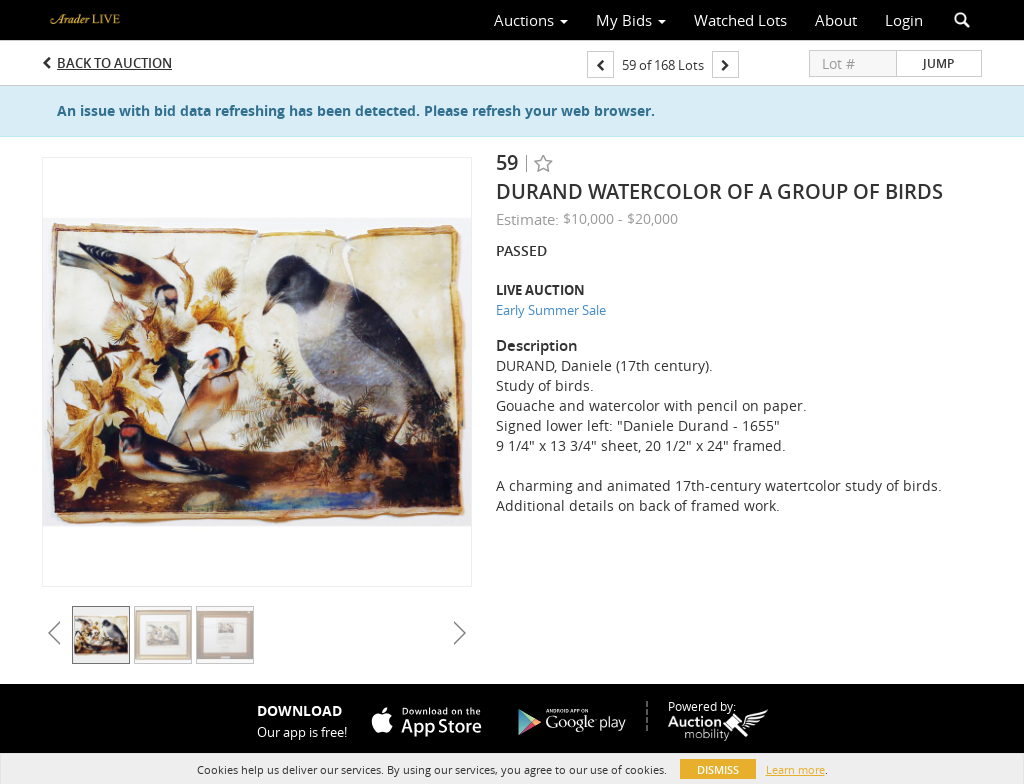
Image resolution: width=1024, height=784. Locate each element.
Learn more (795, 769)
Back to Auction (114, 63)
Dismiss (718, 769)
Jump (938, 63)
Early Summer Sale (551, 310)
